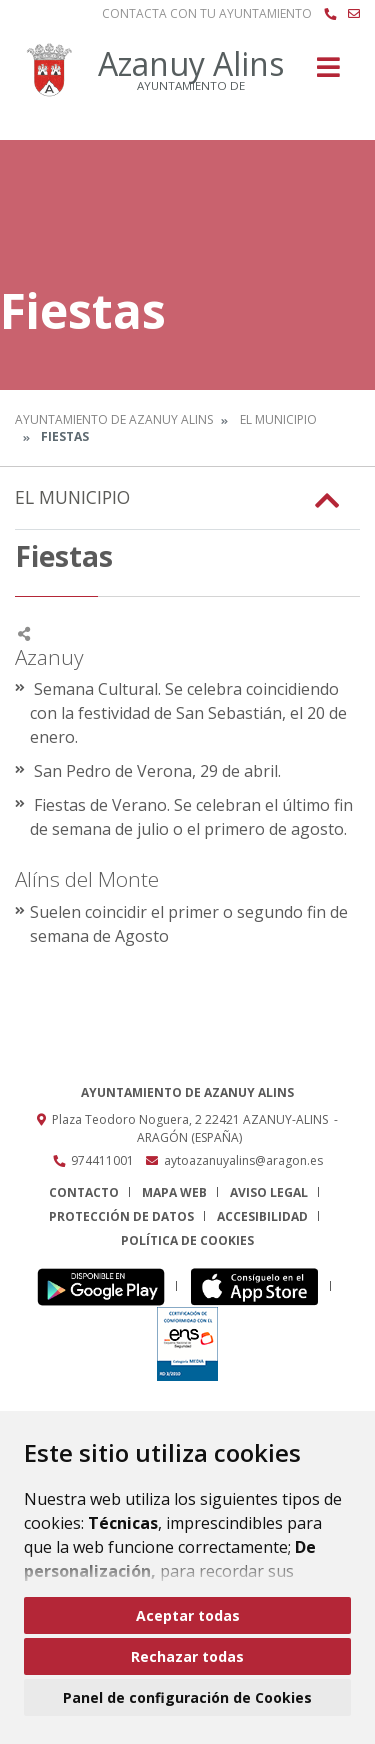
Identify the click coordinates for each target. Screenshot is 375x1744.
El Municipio (278, 419)
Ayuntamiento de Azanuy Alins (114, 419)
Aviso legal (269, 1192)
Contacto (84, 1192)
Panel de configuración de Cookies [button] (187, 1697)
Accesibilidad (262, 1216)
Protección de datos (121, 1216)
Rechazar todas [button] (187, 1656)
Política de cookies (187, 1240)
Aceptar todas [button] (188, 1615)
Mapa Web (174, 1192)
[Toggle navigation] (328, 73)
